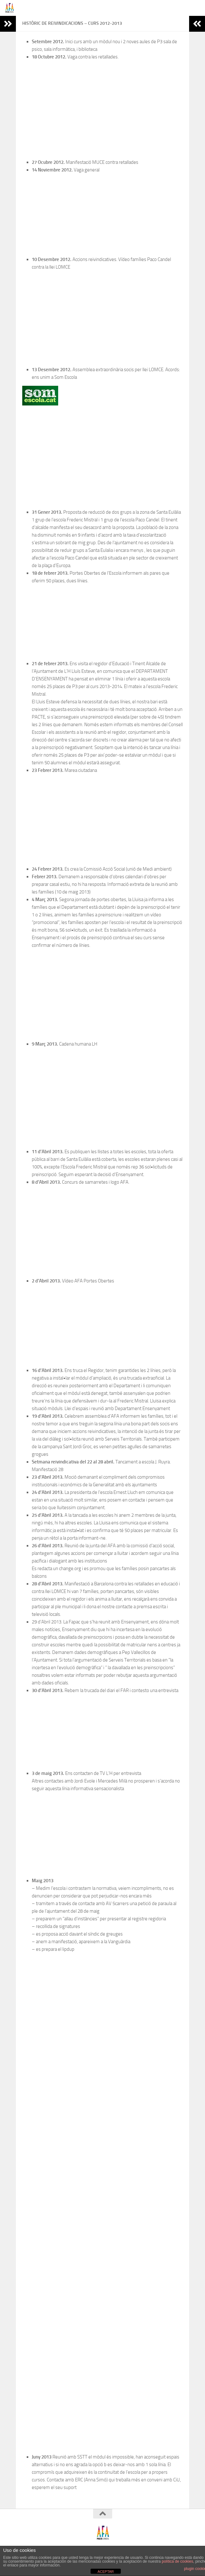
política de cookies (177, 2561)
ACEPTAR (106, 2571)
